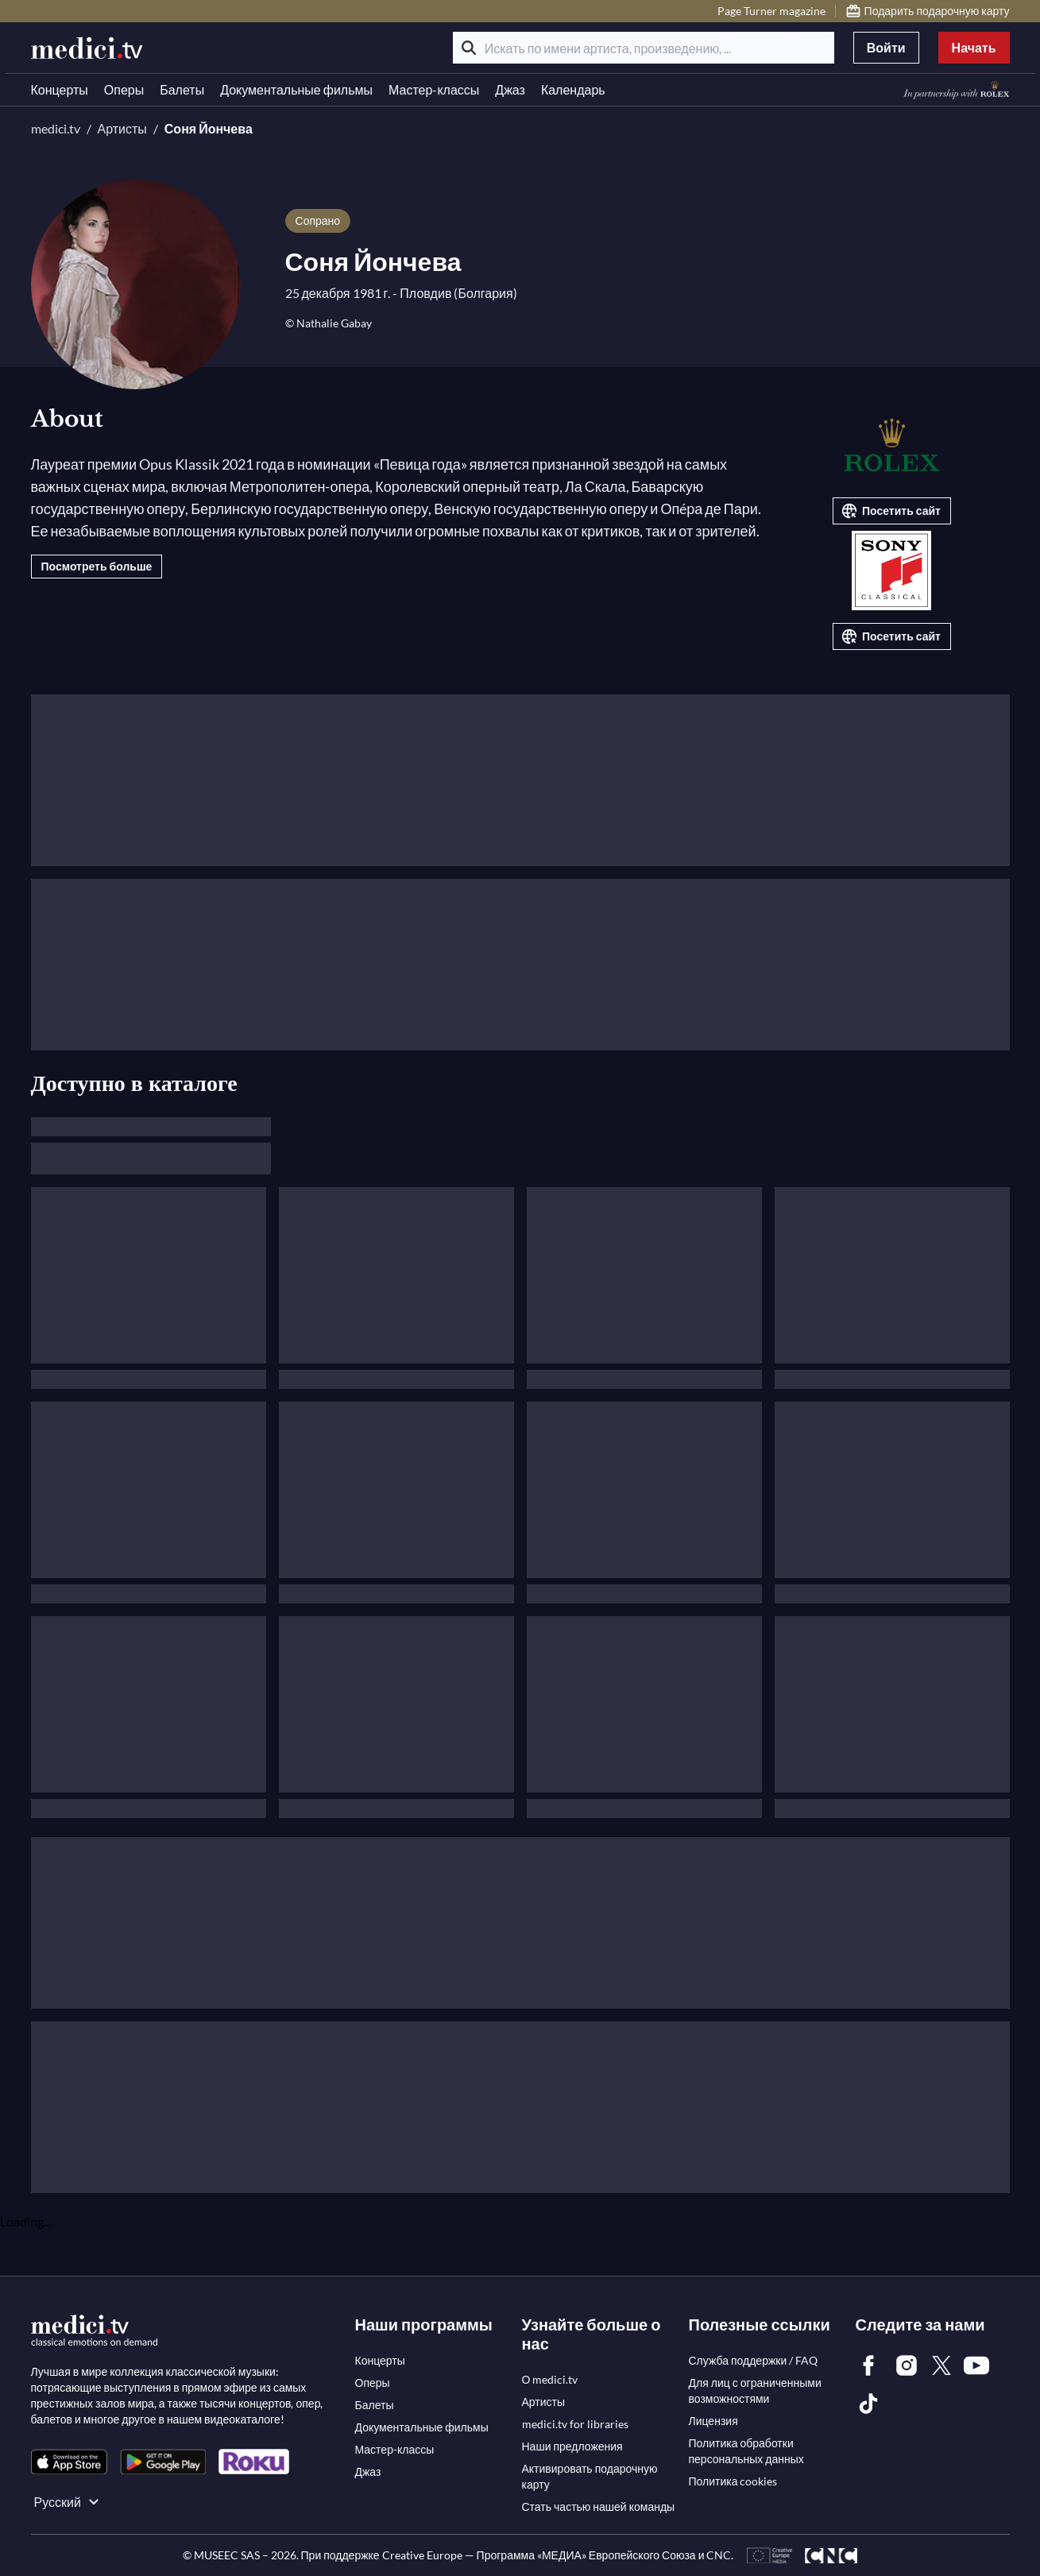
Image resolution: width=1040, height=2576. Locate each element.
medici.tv (55, 128)
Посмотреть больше (97, 566)
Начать (974, 47)
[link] (69, 2462)
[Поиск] (468, 47)
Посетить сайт (890, 510)
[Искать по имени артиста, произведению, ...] (643, 48)
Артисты (122, 128)
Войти (886, 47)
